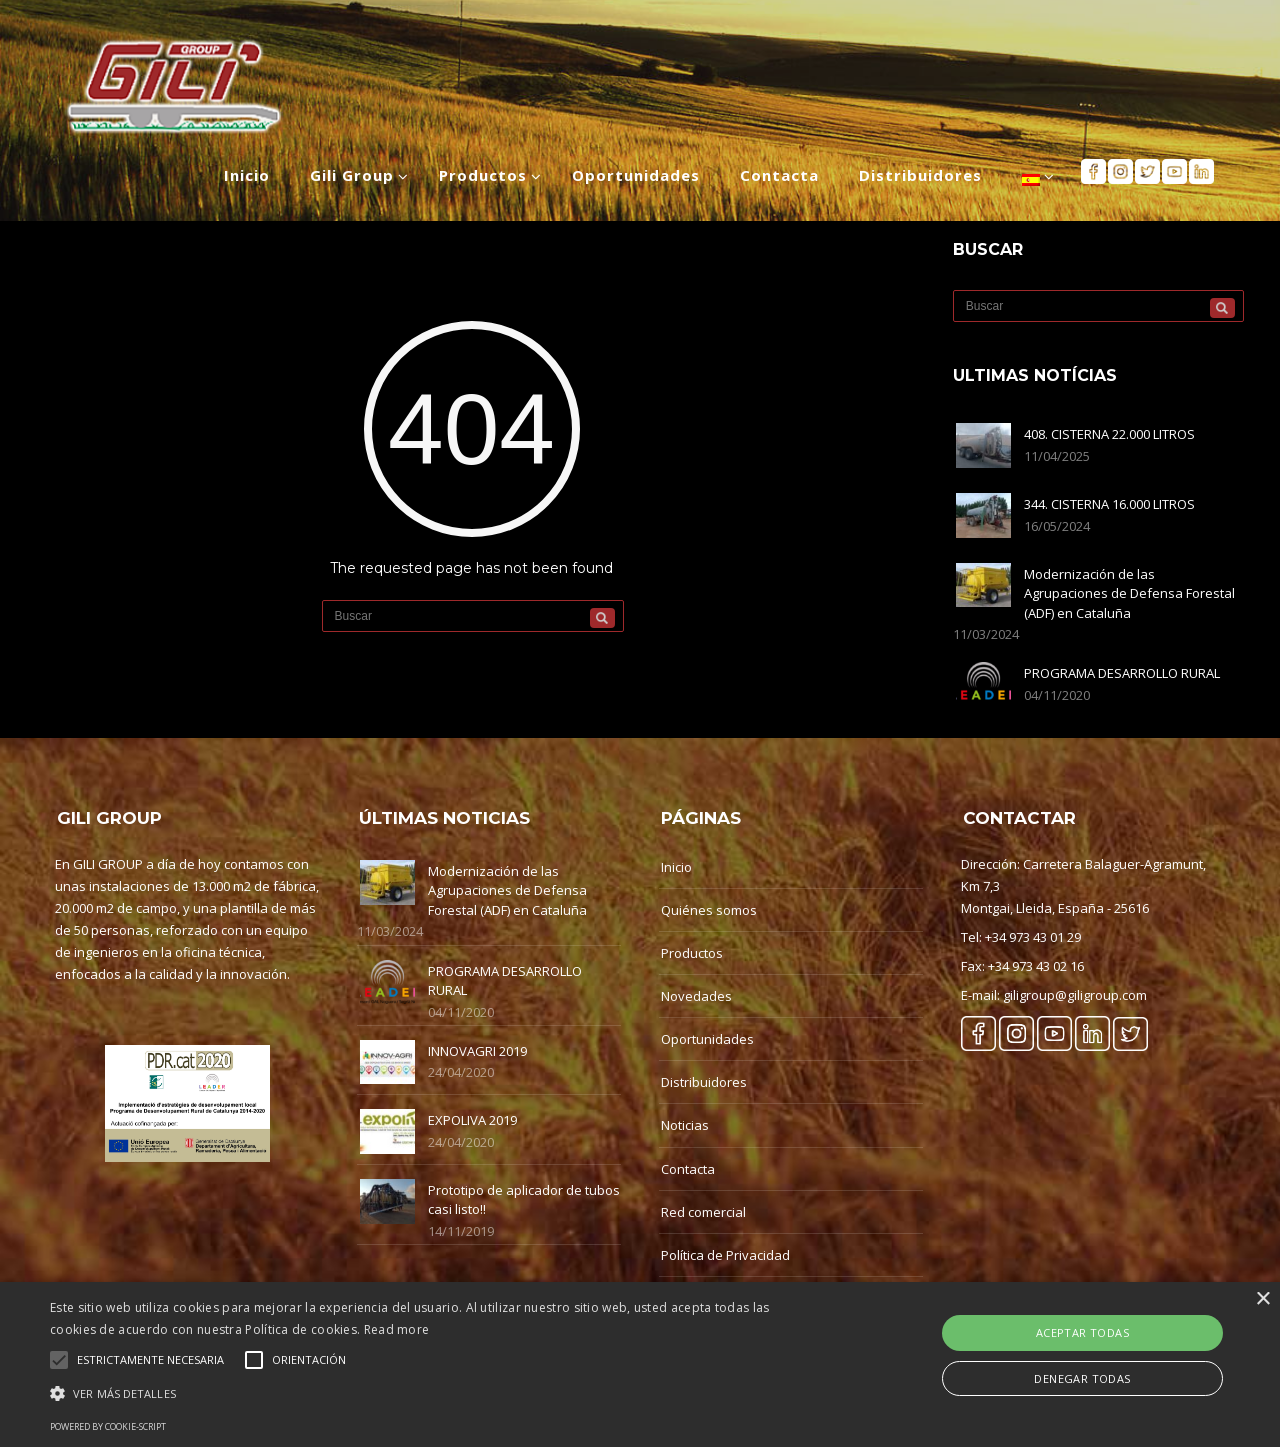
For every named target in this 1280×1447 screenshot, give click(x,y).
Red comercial (703, 1212)
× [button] (1262, 1299)
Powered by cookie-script (108, 1426)
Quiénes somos (709, 910)
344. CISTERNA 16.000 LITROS (1109, 504)
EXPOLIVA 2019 (472, 1120)
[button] (433, 1393)
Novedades (696, 996)
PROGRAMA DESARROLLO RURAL (1122, 673)
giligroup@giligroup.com (1075, 995)
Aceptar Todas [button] (1082, 1332)
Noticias (685, 1125)
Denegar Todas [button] (1082, 1378)
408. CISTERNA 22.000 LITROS (1109, 434)
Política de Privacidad (725, 1255)
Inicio (676, 867)
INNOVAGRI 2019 (477, 1051)
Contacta (688, 1169)
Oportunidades (707, 1039)
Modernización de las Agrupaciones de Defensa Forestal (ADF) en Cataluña (1129, 593)
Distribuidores (704, 1082)
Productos (692, 953)
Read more (397, 1329)
